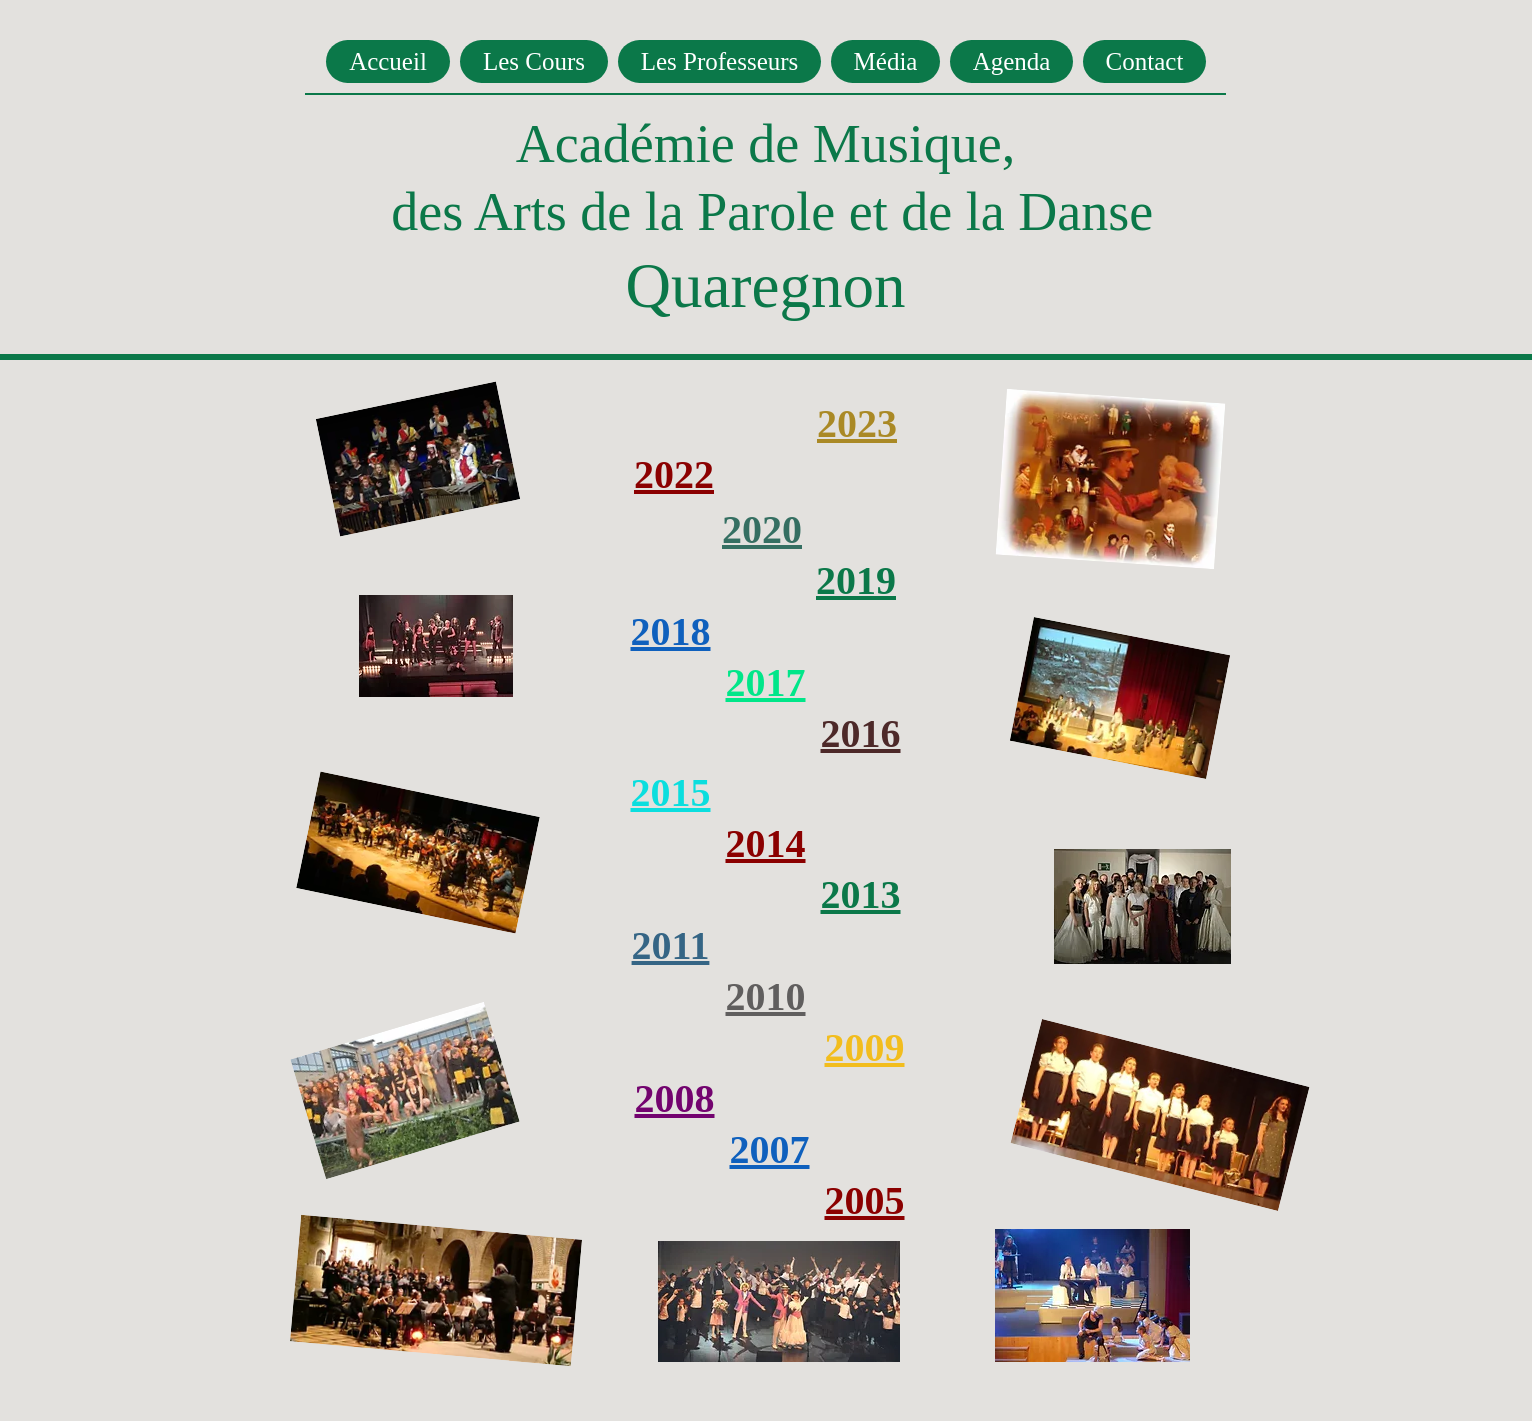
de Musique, (875, 144)
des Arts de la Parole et (639, 212)
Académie (625, 144)
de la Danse (1027, 212)
